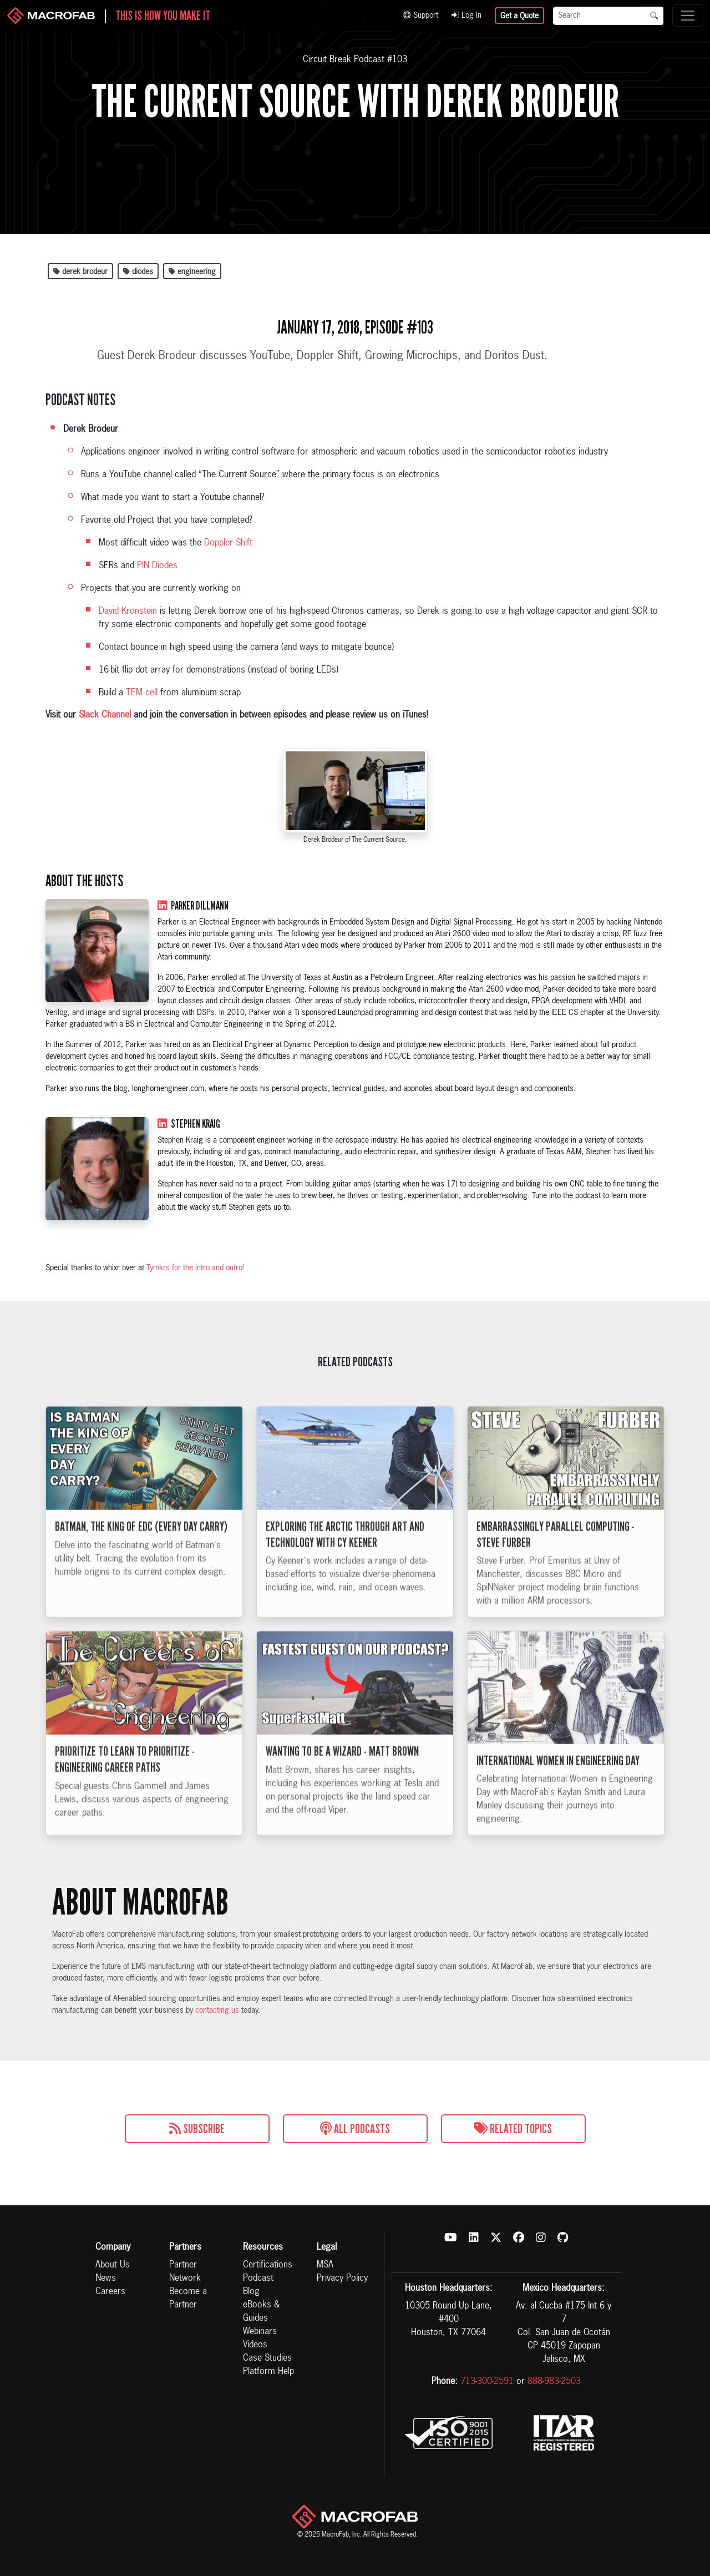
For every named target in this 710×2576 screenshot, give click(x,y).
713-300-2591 (487, 2381)
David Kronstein (128, 611)
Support (420, 15)
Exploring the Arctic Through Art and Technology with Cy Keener (345, 1561)
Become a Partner (188, 2298)
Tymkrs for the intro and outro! (195, 1268)
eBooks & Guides (261, 2312)
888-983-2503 (554, 2381)
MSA (325, 2265)
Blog (251, 2291)
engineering (192, 272)
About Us (112, 2265)
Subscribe (197, 2128)
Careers (110, 2291)
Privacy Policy (342, 2278)
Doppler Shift (228, 543)
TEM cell (142, 693)
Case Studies (267, 2358)
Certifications (267, 2265)
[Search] (599, 16)
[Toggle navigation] (687, 15)
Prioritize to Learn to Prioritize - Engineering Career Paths (125, 1786)
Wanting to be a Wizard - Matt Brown (342, 1778)
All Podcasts (355, 2128)
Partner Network (185, 2272)
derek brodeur (80, 272)
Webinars (260, 2331)
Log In (466, 15)
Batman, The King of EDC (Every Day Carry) (141, 1553)
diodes (138, 272)
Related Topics (513, 2128)
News (105, 2278)
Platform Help (268, 2371)
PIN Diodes (157, 566)
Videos (255, 2345)
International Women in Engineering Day (558, 1787)
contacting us (217, 2010)
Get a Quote (519, 16)
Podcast (258, 2278)
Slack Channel (105, 715)
